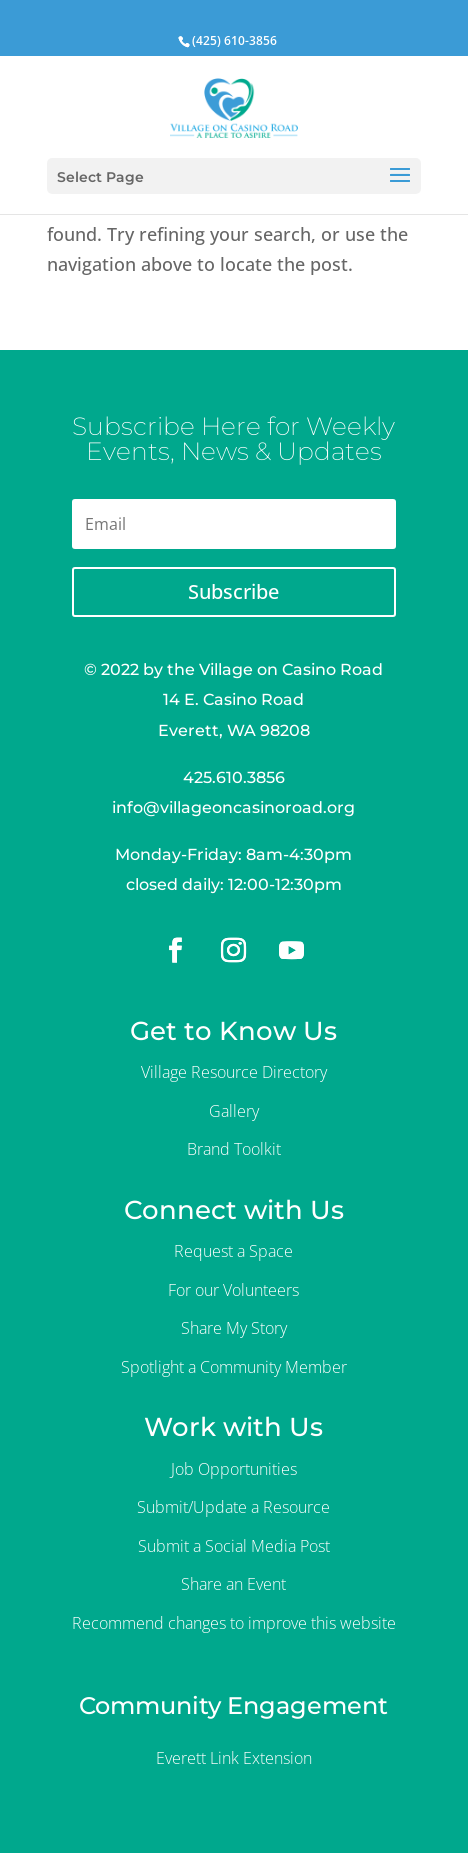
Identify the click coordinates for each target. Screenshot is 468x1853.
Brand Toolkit (234, 1149)
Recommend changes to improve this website (234, 1623)
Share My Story (234, 1328)
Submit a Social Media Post (234, 1546)
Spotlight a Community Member (234, 1367)
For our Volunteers (233, 1290)
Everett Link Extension (234, 1758)
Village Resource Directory (234, 1072)
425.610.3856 (234, 777)
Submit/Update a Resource (233, 1507)
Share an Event (233, 1584)
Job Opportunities (234, 1469)
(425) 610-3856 (234, 40)
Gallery (234, 1111)
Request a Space (233, 1251)
